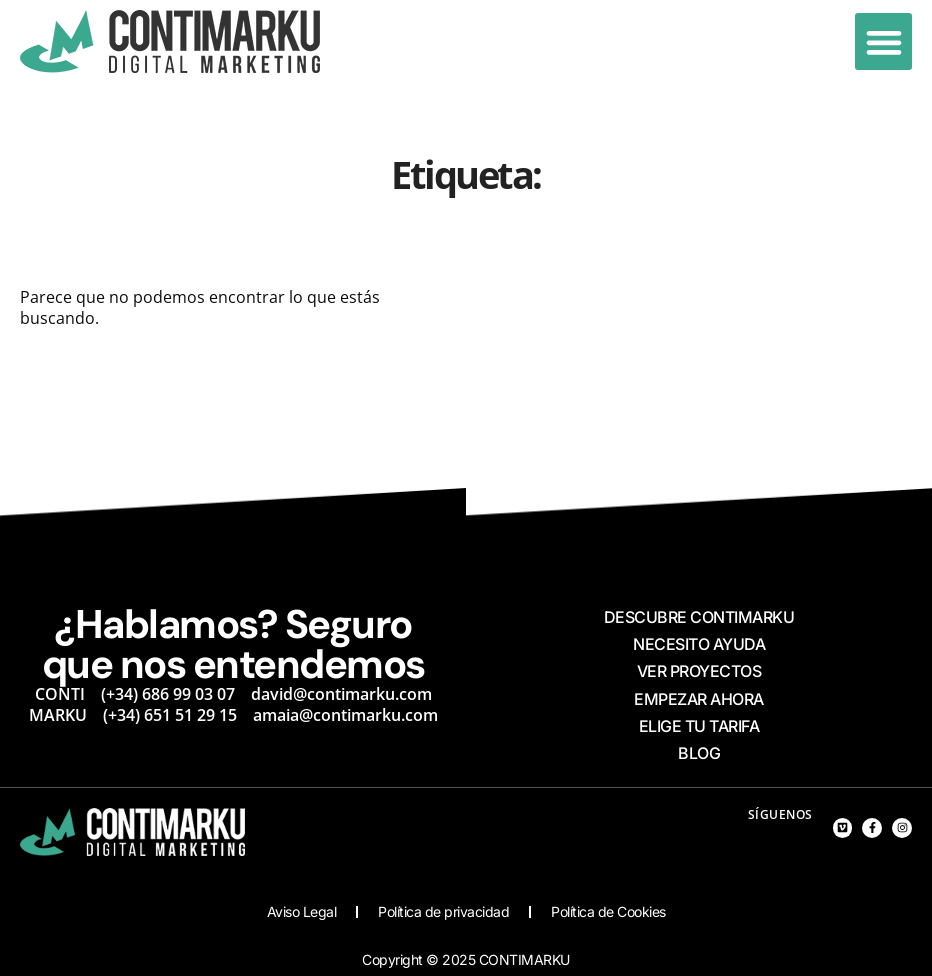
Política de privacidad (443, 911)
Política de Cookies (608, 911)
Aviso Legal (302, 911)
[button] (883, 41)
